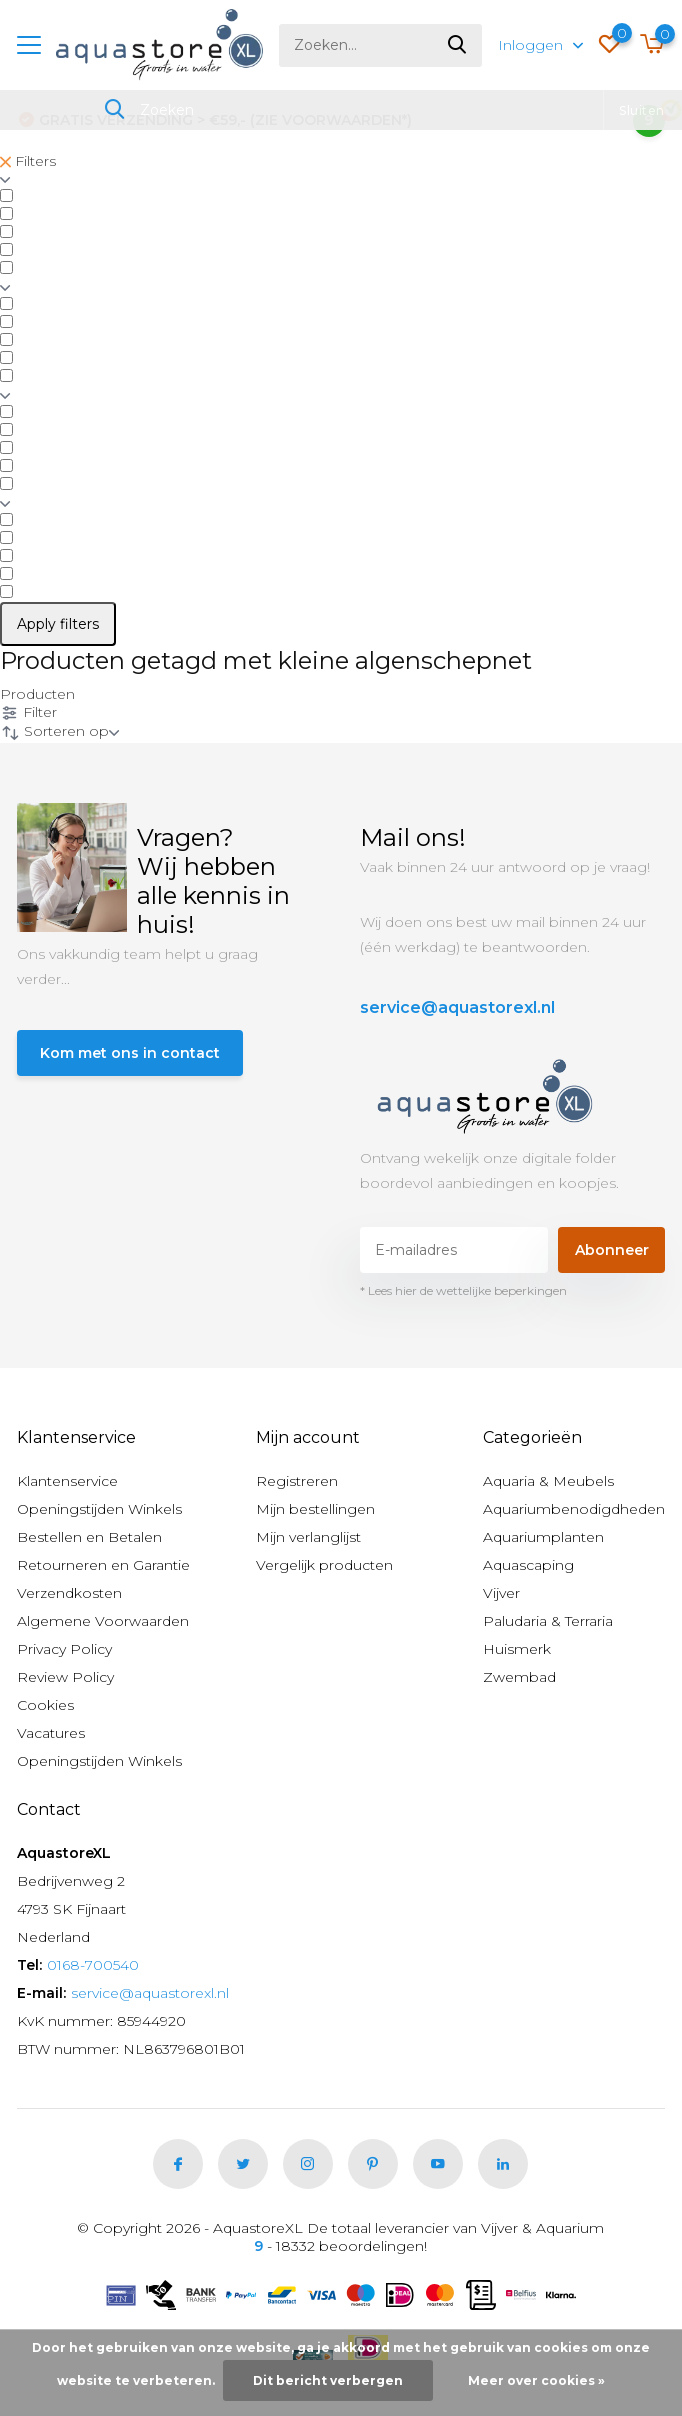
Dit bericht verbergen (328, 2380)
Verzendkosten (69, 1593)
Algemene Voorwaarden (103, 1621)
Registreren (297, 1481)
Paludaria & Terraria (548, 1621)
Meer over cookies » (536, 2380)
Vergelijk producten (324, 1565)
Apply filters (58, 624)
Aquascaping (528, 1565)
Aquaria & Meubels (548, 1481)
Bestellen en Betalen (89, 1537)
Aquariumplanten (543, 1537)
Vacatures (51, 1733)
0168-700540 (93, 1965)
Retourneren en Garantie (103, 1565)
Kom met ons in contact (130, 1053)
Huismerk (517, 1649)
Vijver (501, 1593)
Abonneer (612, 1250)
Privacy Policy (64, 1649)
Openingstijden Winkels (99, 1509)
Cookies (45, 1705)
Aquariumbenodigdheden (574, 1509)
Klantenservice (67, 1481)
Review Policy (65, 1677)
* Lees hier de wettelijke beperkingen (463, 1290)
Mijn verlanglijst (308, 1537)
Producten (37, 694)
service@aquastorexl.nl (457, 1007)
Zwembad (519, 1677)
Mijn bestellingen (315, 1509)
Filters (28, 161)
